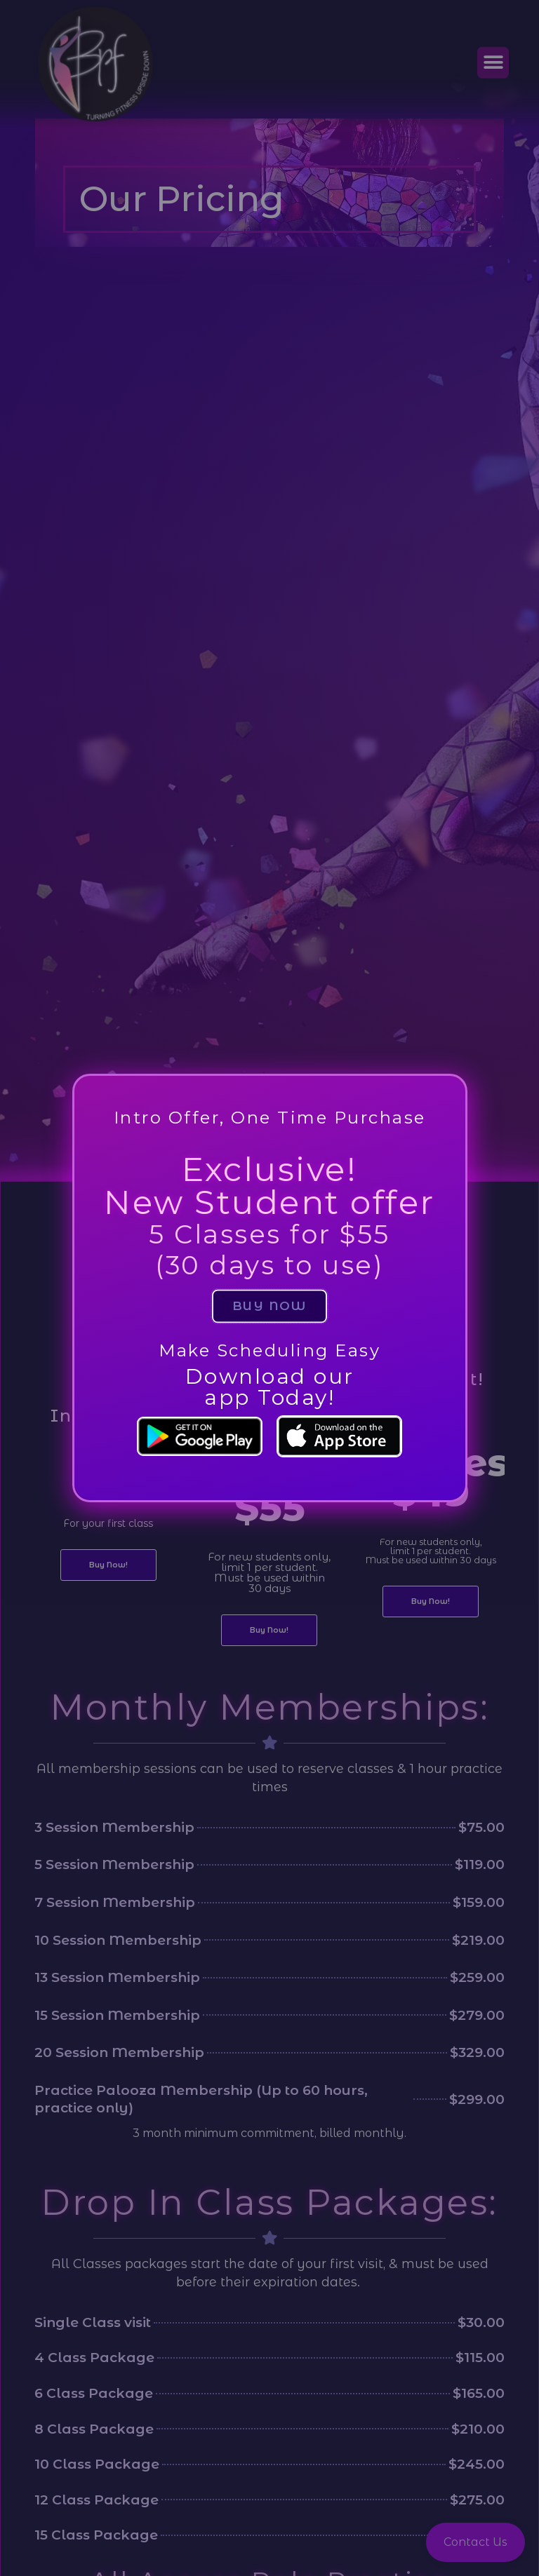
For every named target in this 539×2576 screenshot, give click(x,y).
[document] (269, 1288)
